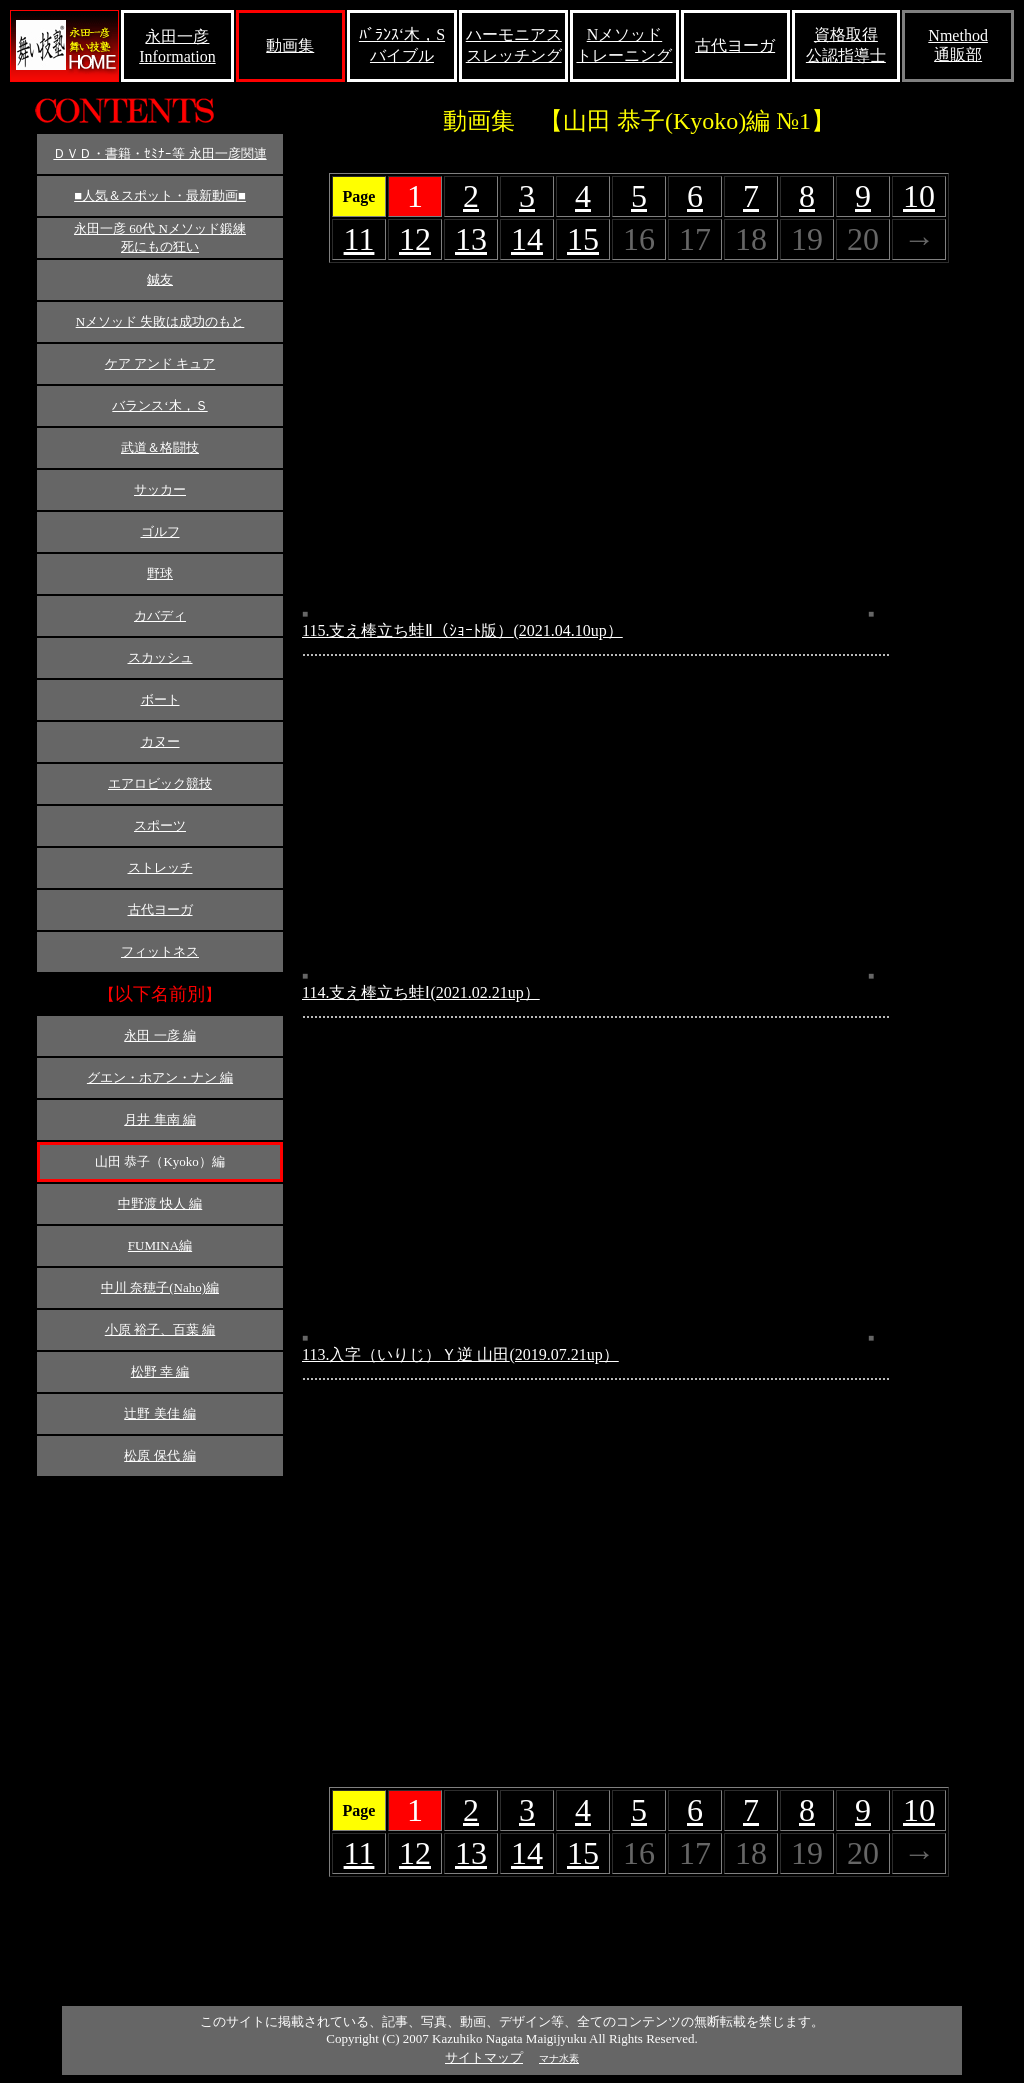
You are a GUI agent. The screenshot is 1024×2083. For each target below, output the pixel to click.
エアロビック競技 (160, 783)
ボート (160, 699)
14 (527, 239)
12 (415, 239)
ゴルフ (160, 531)
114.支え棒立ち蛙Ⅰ (421, 992)
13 (471, 239)
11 (359, 239)
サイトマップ (484, 2057)
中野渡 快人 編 (160, 1203)
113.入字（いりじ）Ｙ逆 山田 (460, 1354)
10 (919, 196)
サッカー (160, 489)
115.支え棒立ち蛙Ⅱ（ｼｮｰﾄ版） (462, 630)
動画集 (290, 45)
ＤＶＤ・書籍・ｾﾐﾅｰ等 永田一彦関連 (159, 153)
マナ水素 (559, 2058)
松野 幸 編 (160, 1371)
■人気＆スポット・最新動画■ (160, 195)
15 (583, 239)
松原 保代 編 (160, 1455)
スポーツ (160, 825)
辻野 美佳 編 (160, 1413)
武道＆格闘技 (160, 447)
